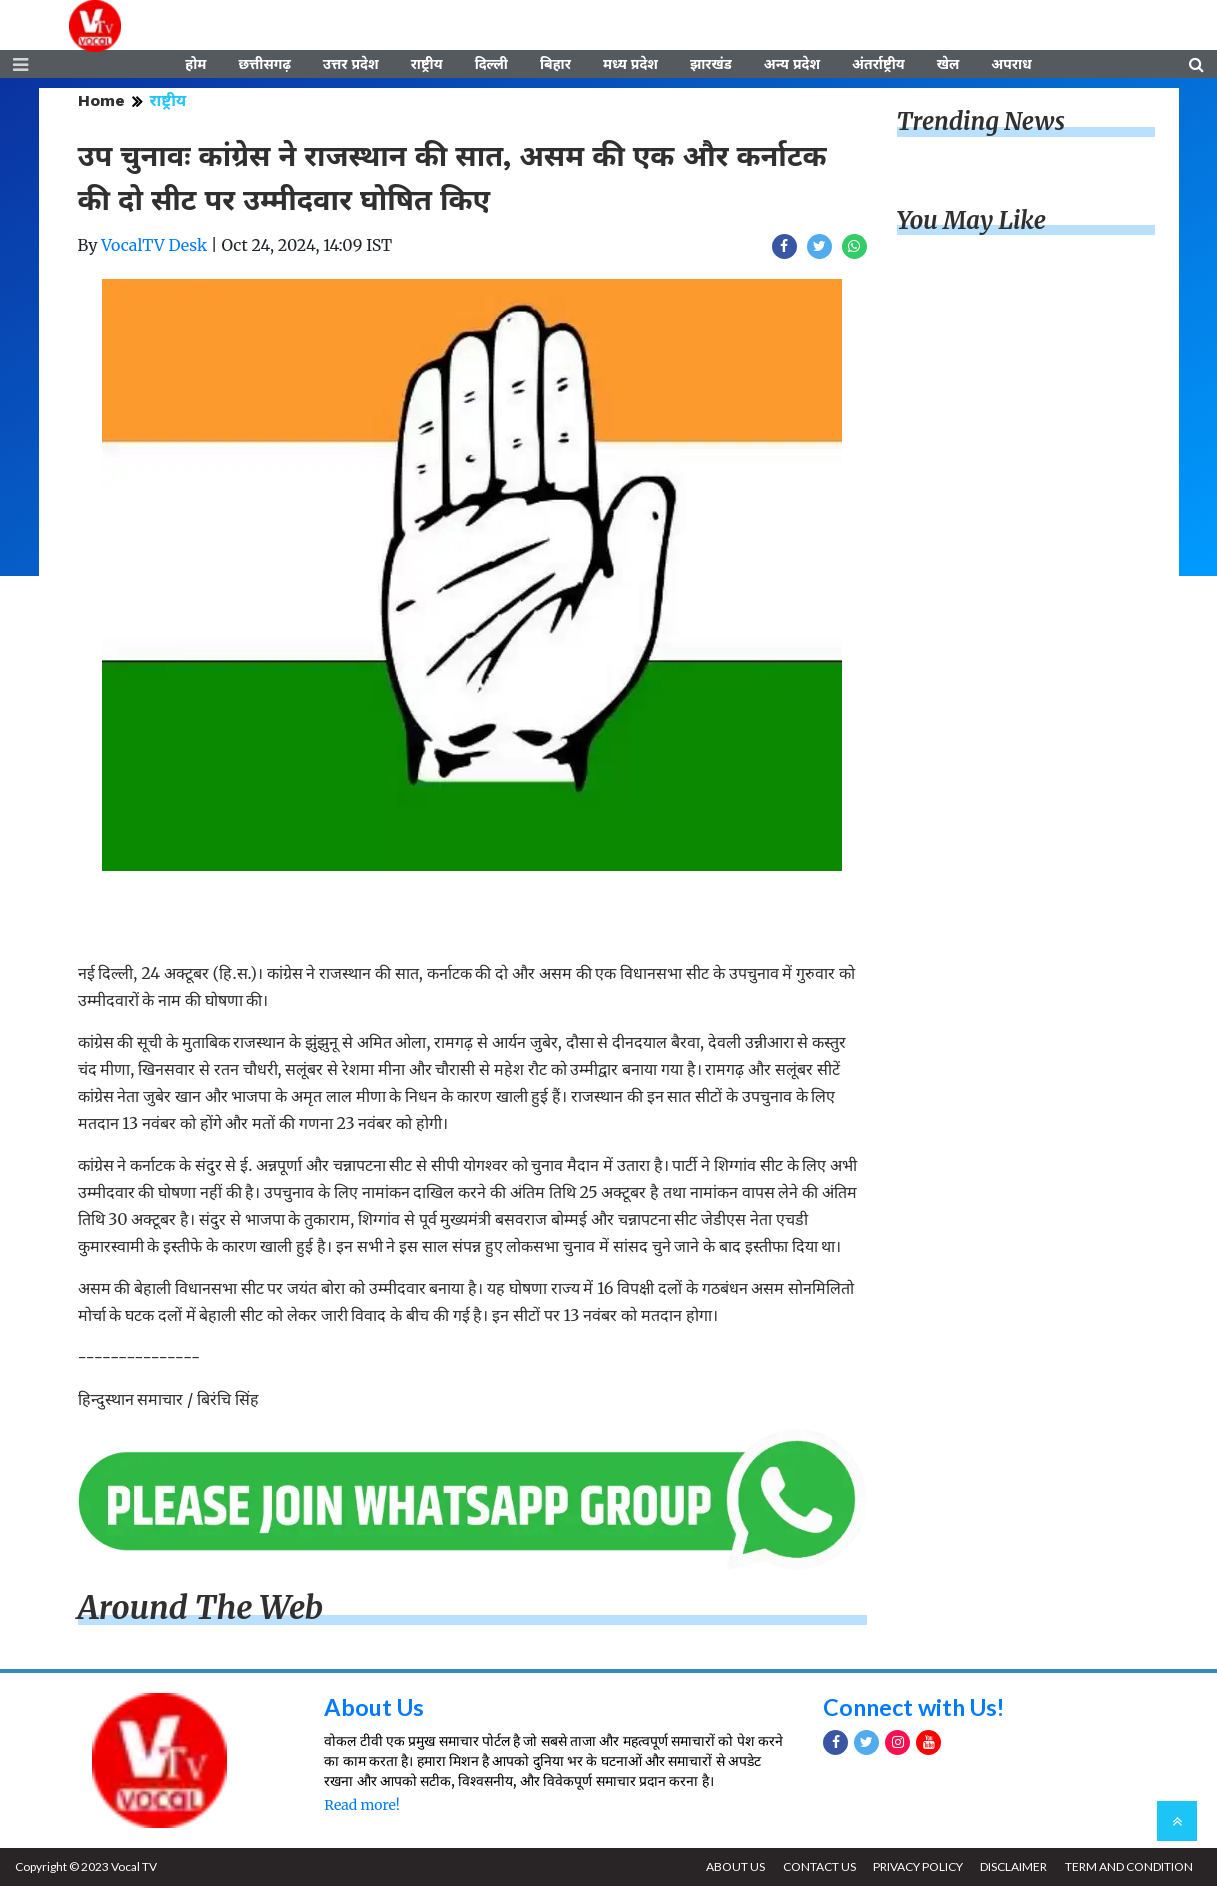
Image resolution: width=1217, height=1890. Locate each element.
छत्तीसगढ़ (264, 67)
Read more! (361, 1809)
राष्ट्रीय (427, 67)
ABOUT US (728, 1870)
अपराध (1011, 67)
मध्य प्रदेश (630, 67)
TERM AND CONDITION (1128, 1870)
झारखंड (711, 67)
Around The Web (201, 1612)
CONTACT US (813, 1870)
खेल (948, 67)
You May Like (972, 224)
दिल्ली (491, 67)
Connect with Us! (918, 1710)
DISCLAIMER (1011, 1870)
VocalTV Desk (154, 249)
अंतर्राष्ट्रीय (878, 67)
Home (101, 104)
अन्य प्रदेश (792, 67)
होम (195, 67)
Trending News (981, 125)
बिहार (555, 67)
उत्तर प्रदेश (351, 67)
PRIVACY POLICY (914, 1870)
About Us (375, 1710)
